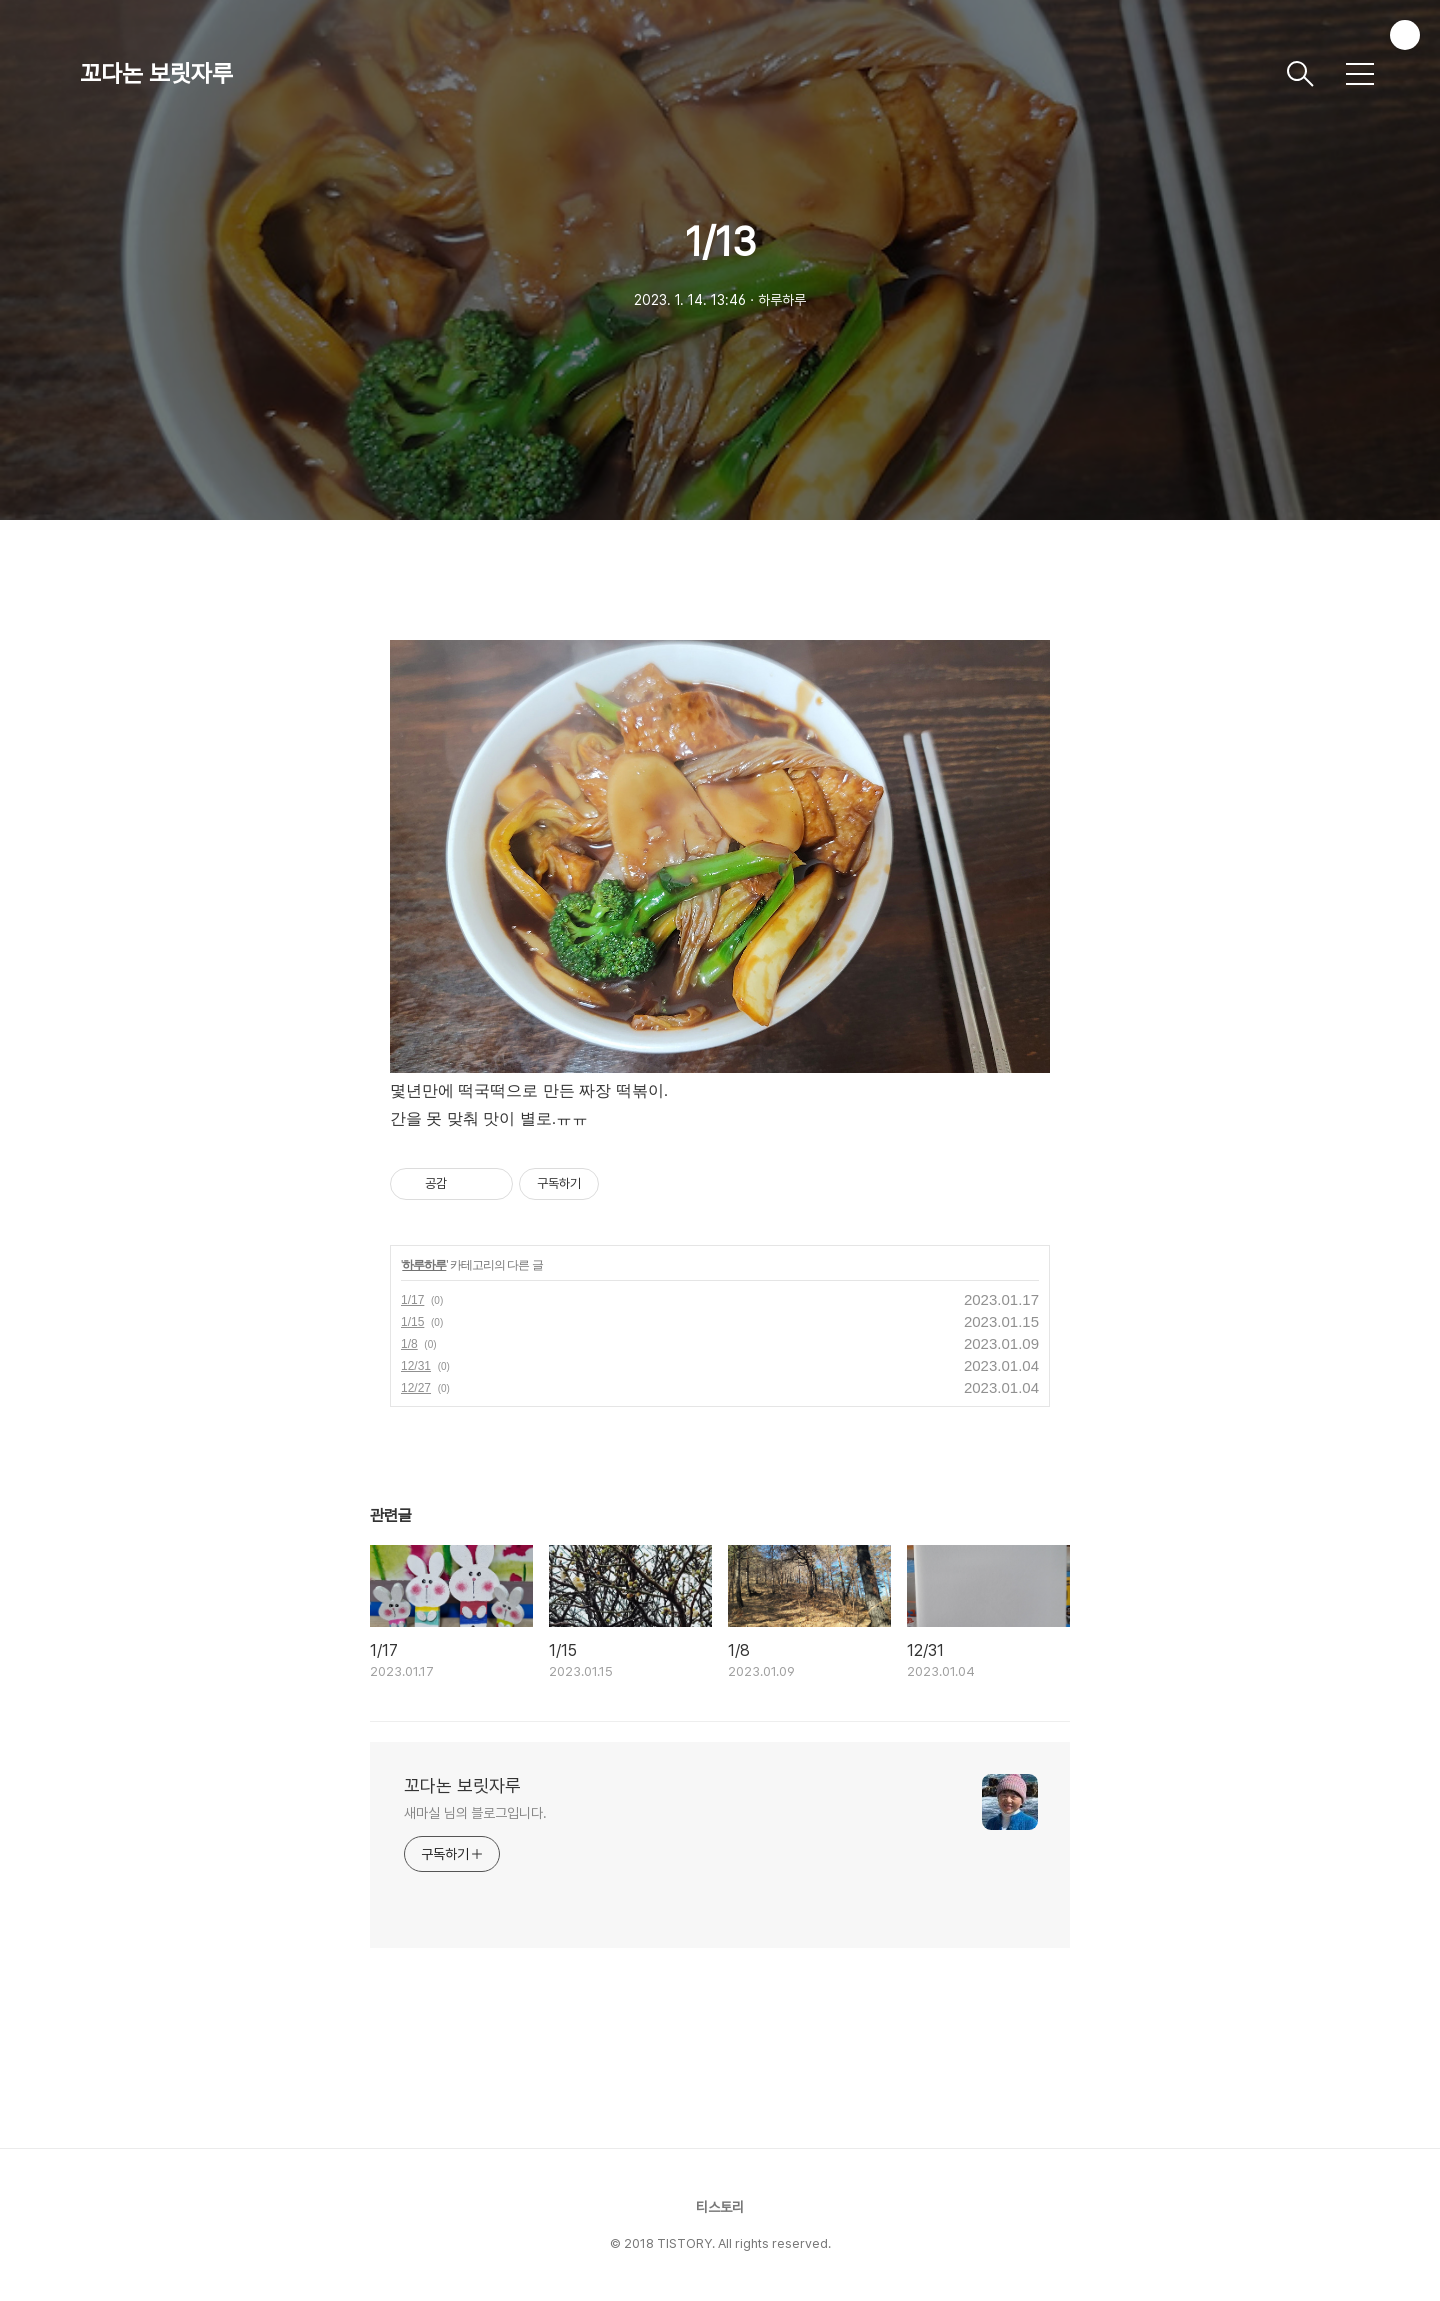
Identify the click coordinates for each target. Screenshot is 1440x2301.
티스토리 (720, 2207)
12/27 (416, 1388)
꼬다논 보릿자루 (156, 73)
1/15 (412, 1322)
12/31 (416, 1366)
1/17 (412, 1300)
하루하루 (424, 1265)
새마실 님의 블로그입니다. (475, 1813)
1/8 (409, 1344)
